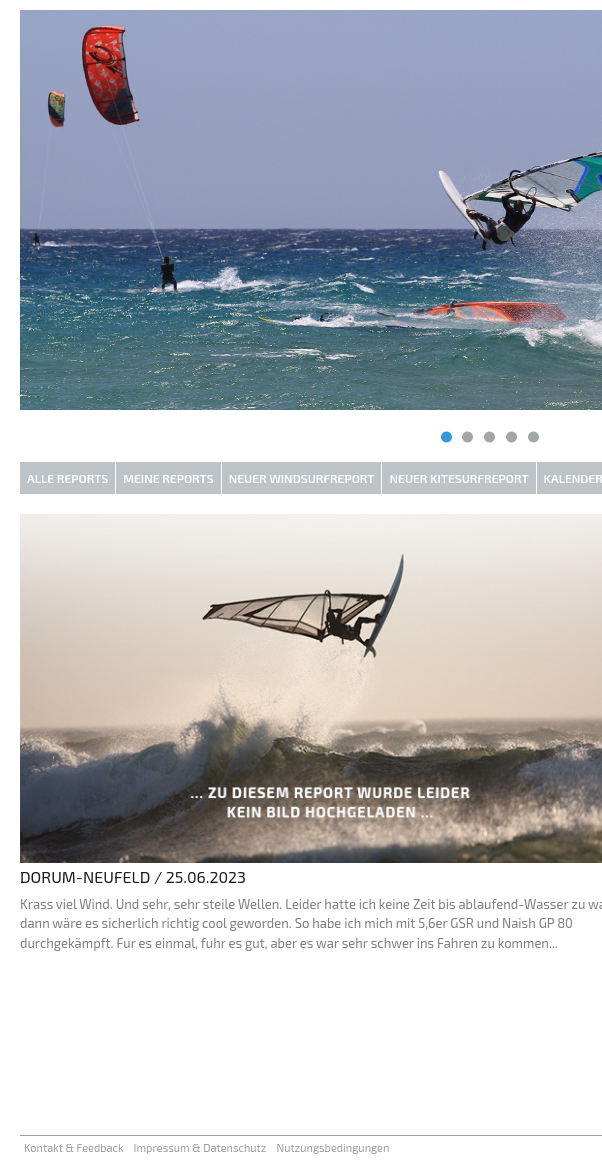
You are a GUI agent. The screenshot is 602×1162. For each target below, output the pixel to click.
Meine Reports (168, 478)
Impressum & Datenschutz (200, 1147)
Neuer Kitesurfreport (458, 478)
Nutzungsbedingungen (332, 1147)
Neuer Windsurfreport (302, 478)
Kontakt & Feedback (74, 1147)
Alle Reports (67, 478)
